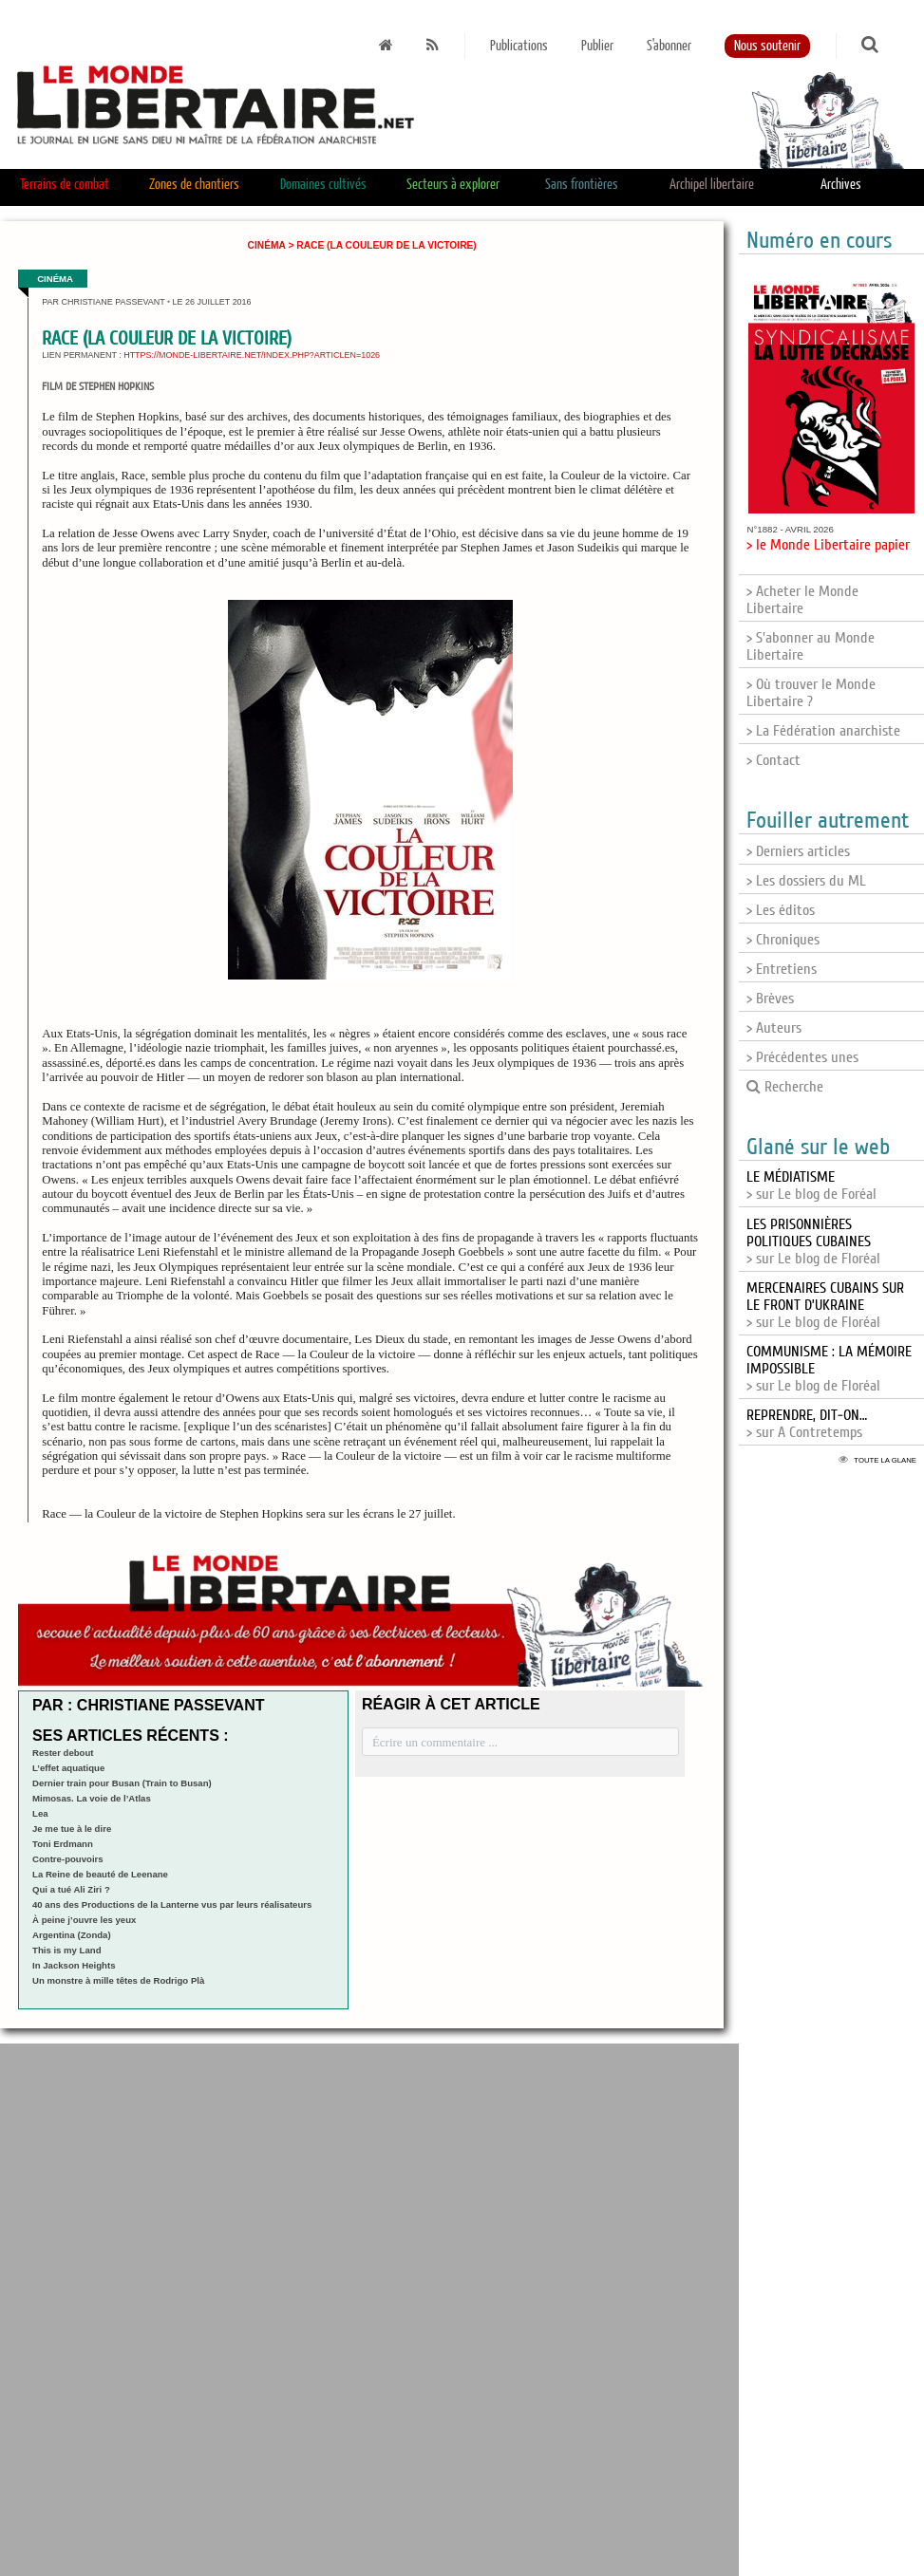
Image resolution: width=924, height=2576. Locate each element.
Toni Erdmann (62, 1844)
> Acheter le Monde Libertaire (802, 600)
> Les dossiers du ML (806, 880)
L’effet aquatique (68, 1768)
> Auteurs (773, 1027)
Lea (40, 1813)
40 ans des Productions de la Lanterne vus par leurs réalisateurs (171, 1904)
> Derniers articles (798, 851)
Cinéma (267, 245)
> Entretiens (781, 969)
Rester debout (63, 1752)
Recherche (784, 1086)
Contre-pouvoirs (68, 1859)
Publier (597, 46)
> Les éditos (780, 910)
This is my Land (67, 1950)
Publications (519, 46)
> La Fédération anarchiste (823, 730)
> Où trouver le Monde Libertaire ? (811, 693)
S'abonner (669, 46)
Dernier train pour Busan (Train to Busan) (122, 1783)
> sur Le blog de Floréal (813, 1241)
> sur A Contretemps (806, 1424)
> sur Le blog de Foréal (811, 1185)
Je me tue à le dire (71, 1828)
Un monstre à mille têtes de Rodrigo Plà (118, 1980)
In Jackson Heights (73, 1965)
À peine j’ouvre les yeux (84, 1919)
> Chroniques (783, 939)
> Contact (773, 760)
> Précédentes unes (802, 1057)
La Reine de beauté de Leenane (100, 1874)
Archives (840, 184)
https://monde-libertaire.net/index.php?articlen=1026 (251, 355)
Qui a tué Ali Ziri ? (71, 1889)
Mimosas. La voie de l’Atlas (91, 1798)
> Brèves (770, 998)
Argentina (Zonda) (71, 1935)
